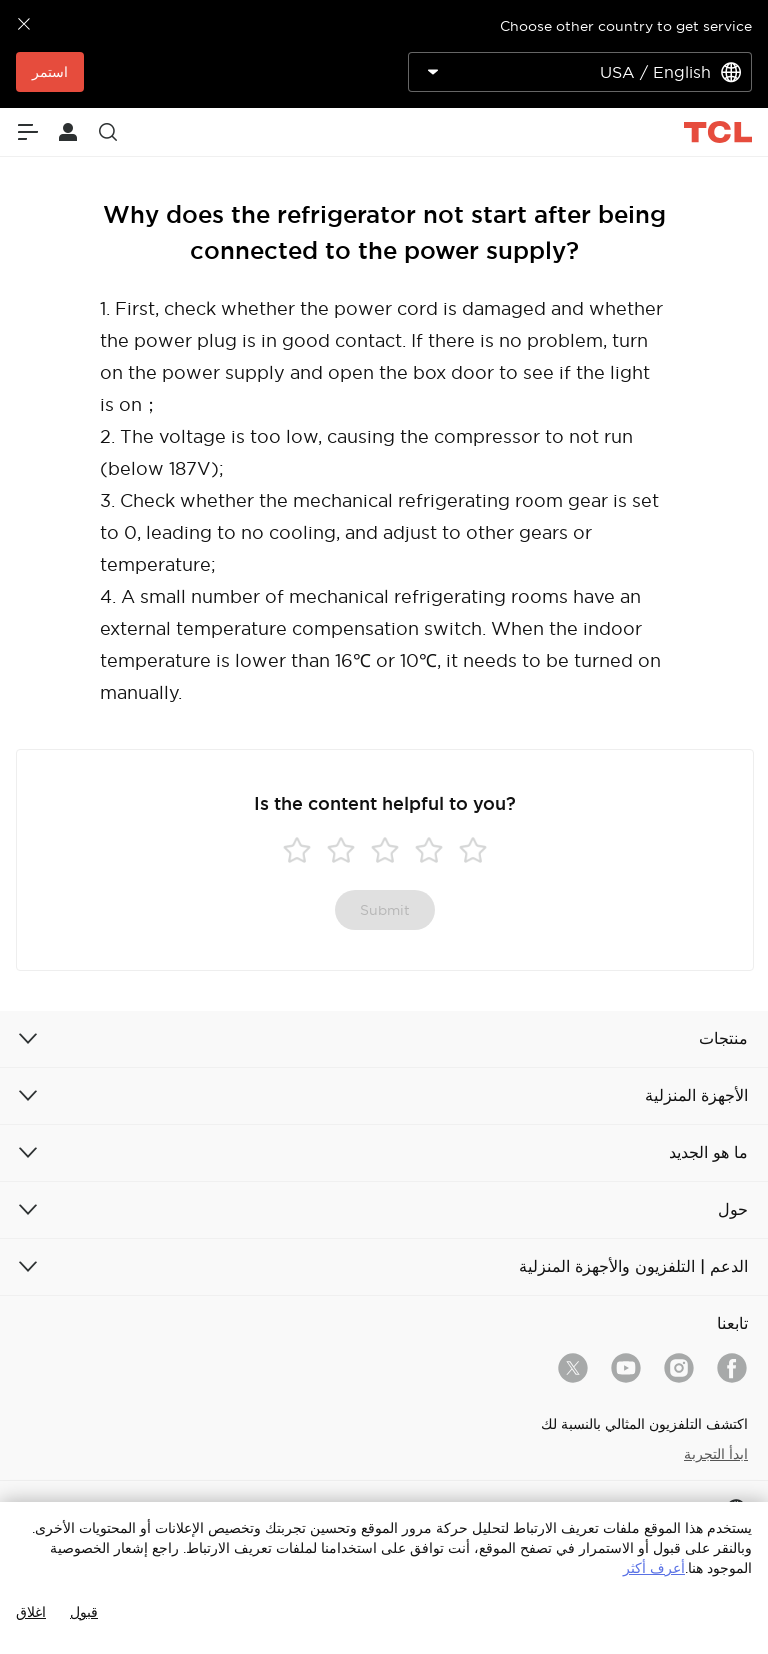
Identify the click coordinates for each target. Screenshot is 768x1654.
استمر (50, 72)
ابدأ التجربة (716, 1454)
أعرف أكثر (654, 1568)
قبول (84, 1612)
